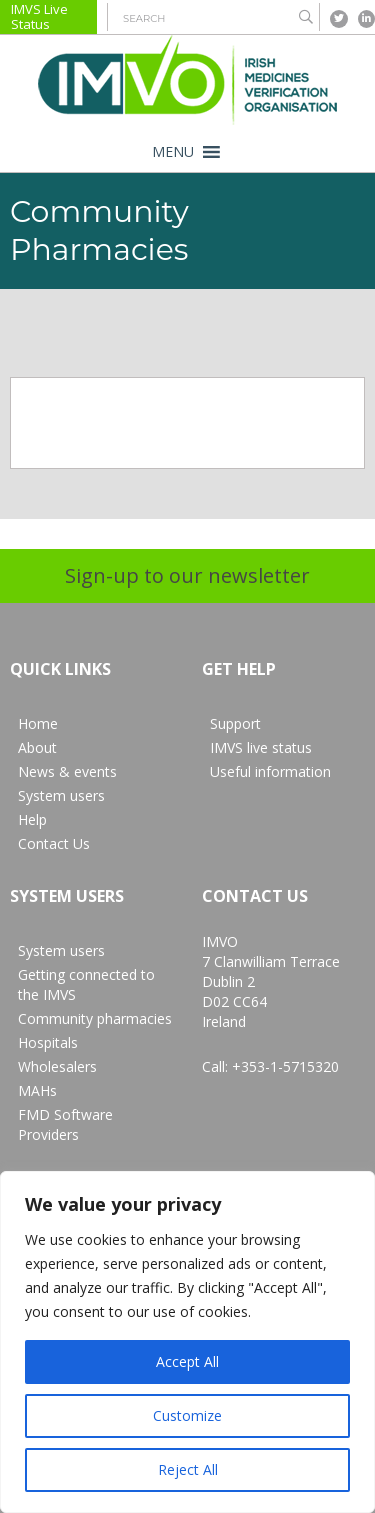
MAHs (37, 1090)
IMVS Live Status (39, 16)
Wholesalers (57, 1066)
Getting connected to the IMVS (86, 984)
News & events (67, 771)
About (37, 747)
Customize (187, 1415)
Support (235, 723)
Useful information (270, 771)
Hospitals (48, 1042)
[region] (187, 1342)
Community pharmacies (95, 1018)
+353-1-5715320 (285, 1066)
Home (38, 723)
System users (61, 795)
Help (32, 819)
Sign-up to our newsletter (187, 575)
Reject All (188, 1469)
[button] (173, 152)
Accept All (187, 1361)
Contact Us (54, 843)
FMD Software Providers (65, 1124)
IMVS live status (261, 747)
